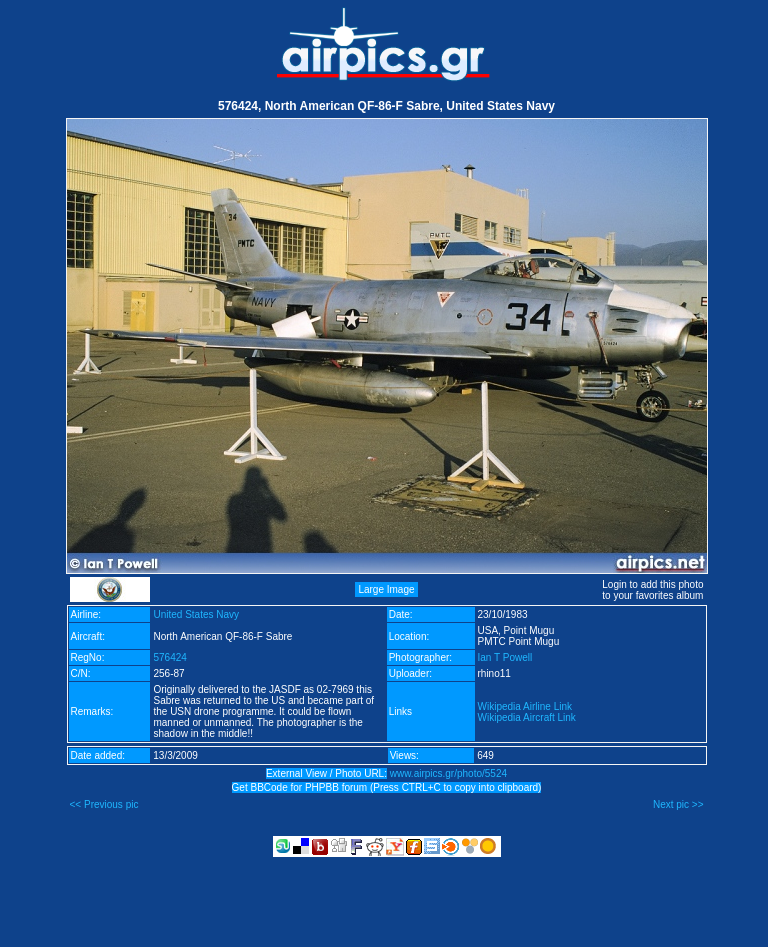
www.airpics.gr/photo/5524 (448, 773)
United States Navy (196, 614)
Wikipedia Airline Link (525, 706)
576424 (169, 657)
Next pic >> (678, 804)
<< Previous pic (104, 804)
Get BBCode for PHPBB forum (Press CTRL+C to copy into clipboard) (387, 787)
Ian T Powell (505, 657)
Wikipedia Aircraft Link (527, 717)
